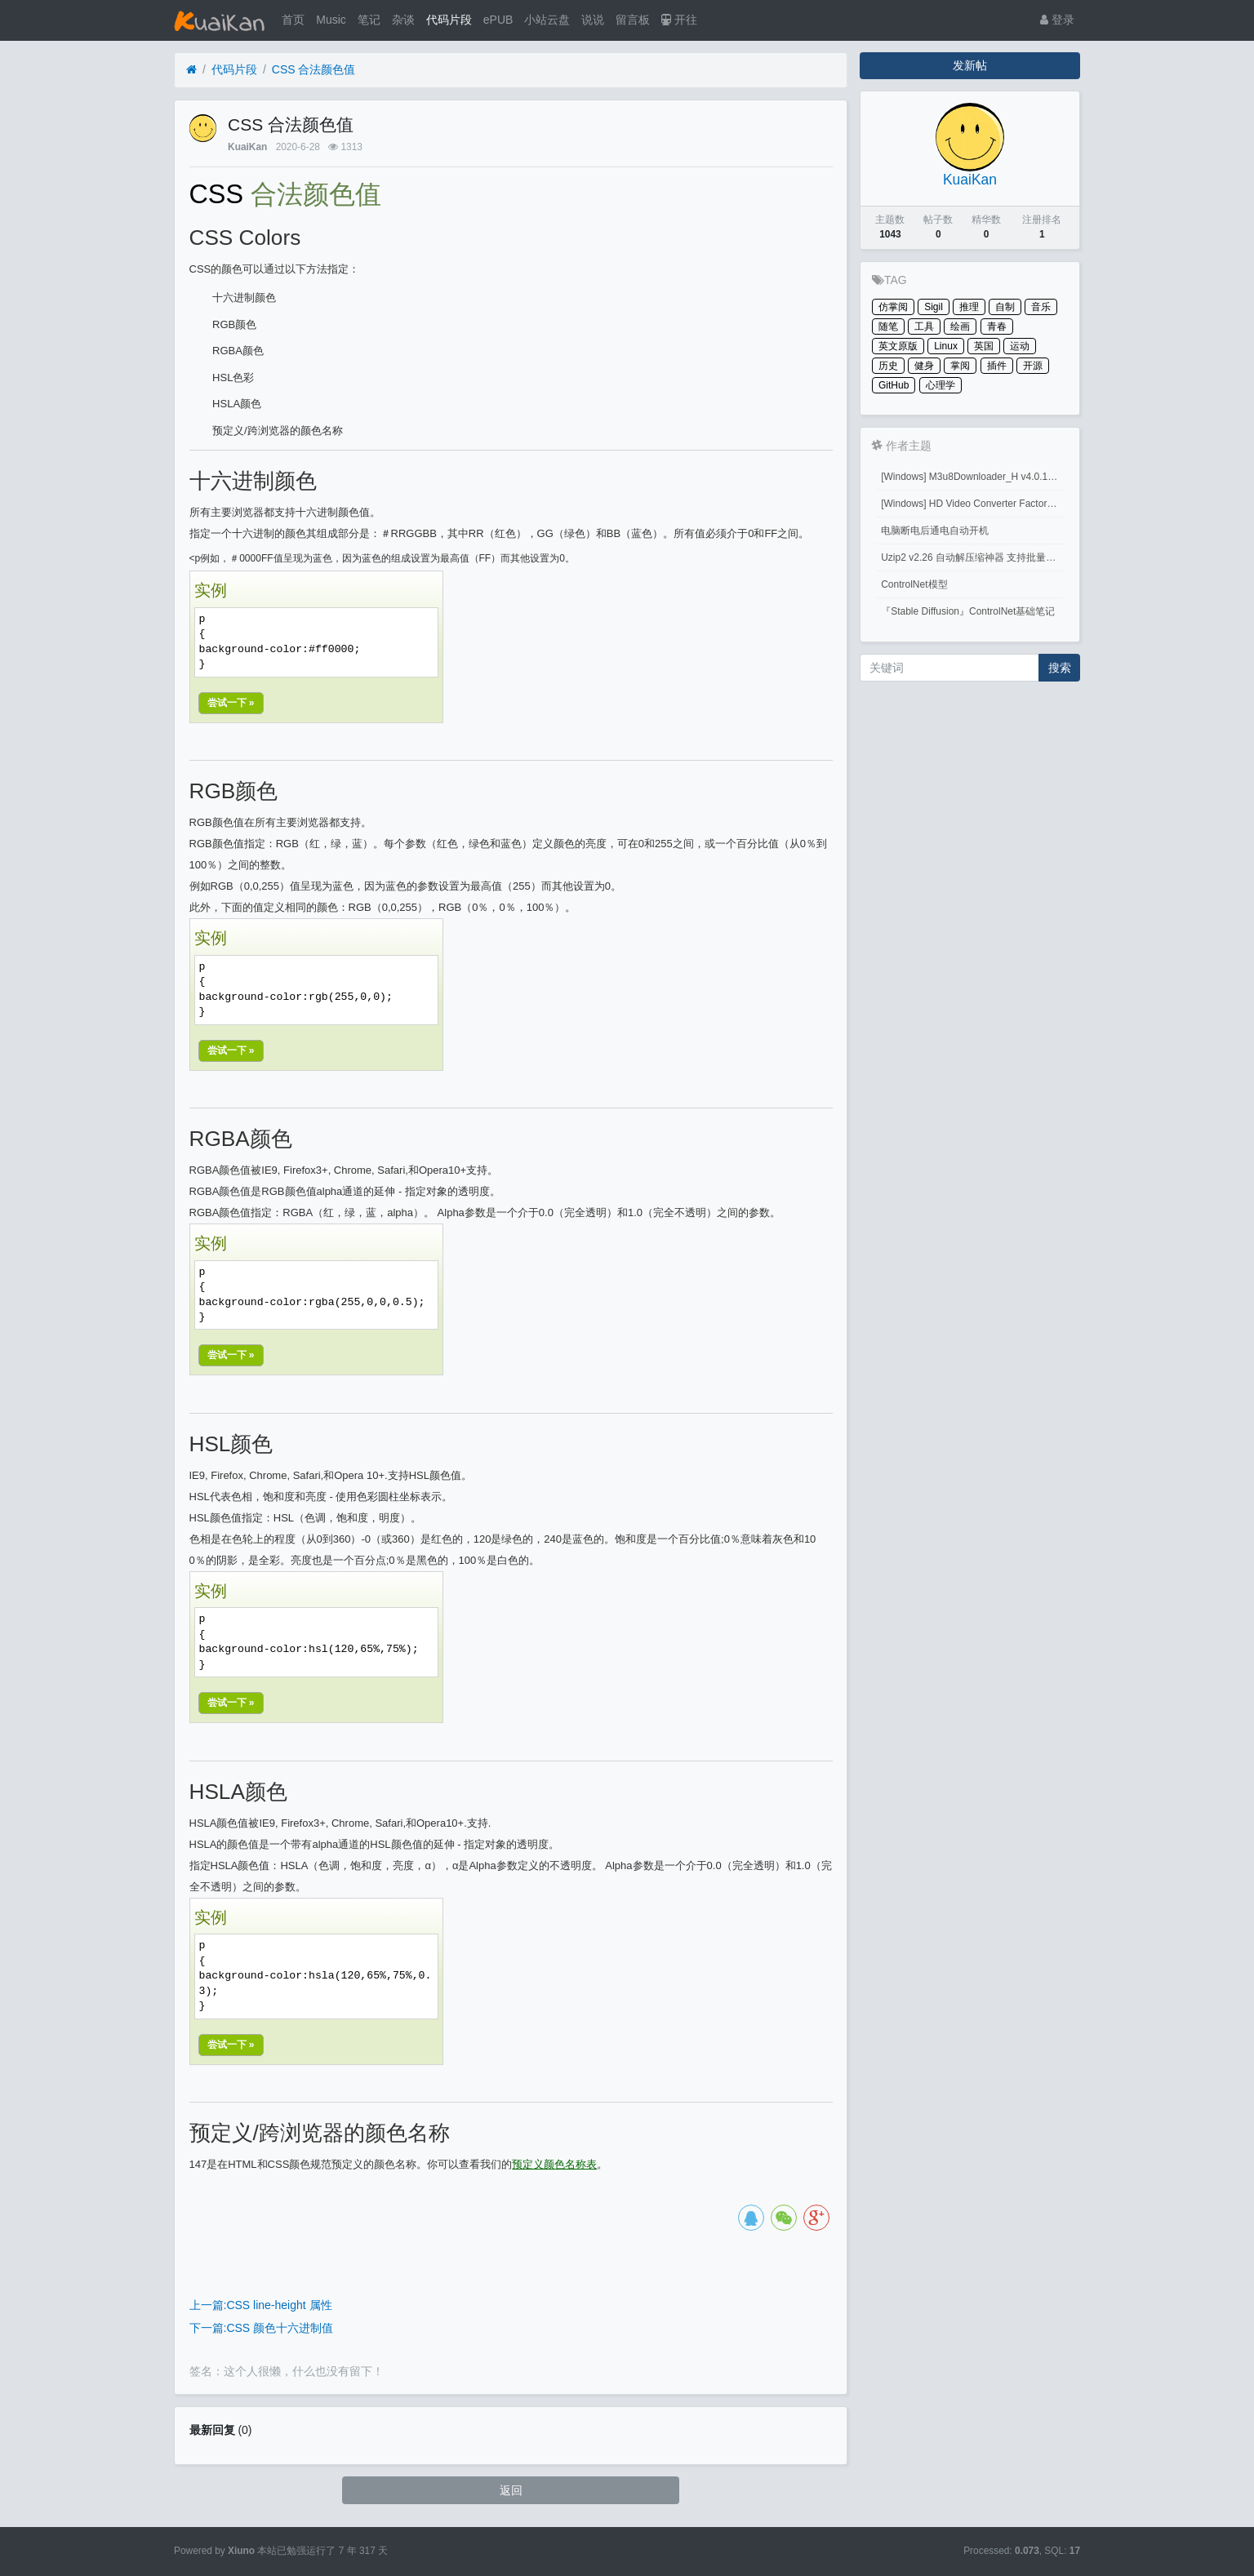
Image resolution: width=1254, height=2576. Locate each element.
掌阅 (960, 365)
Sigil (933, 307)
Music (331, 19)
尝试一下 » (231, 702)
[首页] (191, 69)
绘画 (960, 326)
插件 (997, 365)
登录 (1057, 19)
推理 (969, 307)
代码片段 (449, 19)
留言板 (633, 19)
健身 (924, 365)
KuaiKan (247, 147)
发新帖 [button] (970, 65)
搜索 (1059, 667)
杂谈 (403, 19)
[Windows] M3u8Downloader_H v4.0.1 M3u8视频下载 (973, 476)
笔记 (369, 19)
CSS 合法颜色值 (314, 69)
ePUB (498, 19)
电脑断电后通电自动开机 (935, 530)
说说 (592, 19)
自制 (1005, 307)
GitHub (893, 385)
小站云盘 (547, 19)
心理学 (940, 385)
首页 (293, 19)
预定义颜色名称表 (554, 2164)
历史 (888, 365)
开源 (1033, 365)
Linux (946, 346)
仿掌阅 (893, 307)
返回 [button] (511, 2490)
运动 (1019, 346)
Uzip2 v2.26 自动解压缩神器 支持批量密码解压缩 (973, 557)
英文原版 (898, 346)
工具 (924, 326)
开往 (679, 19)
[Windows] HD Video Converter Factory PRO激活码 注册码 (973, 503)
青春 (997, 326)
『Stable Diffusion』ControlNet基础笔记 (968, 611)
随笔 (888, 326)
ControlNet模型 (914, 584)
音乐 (1041, 307)
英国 (984, 346)
